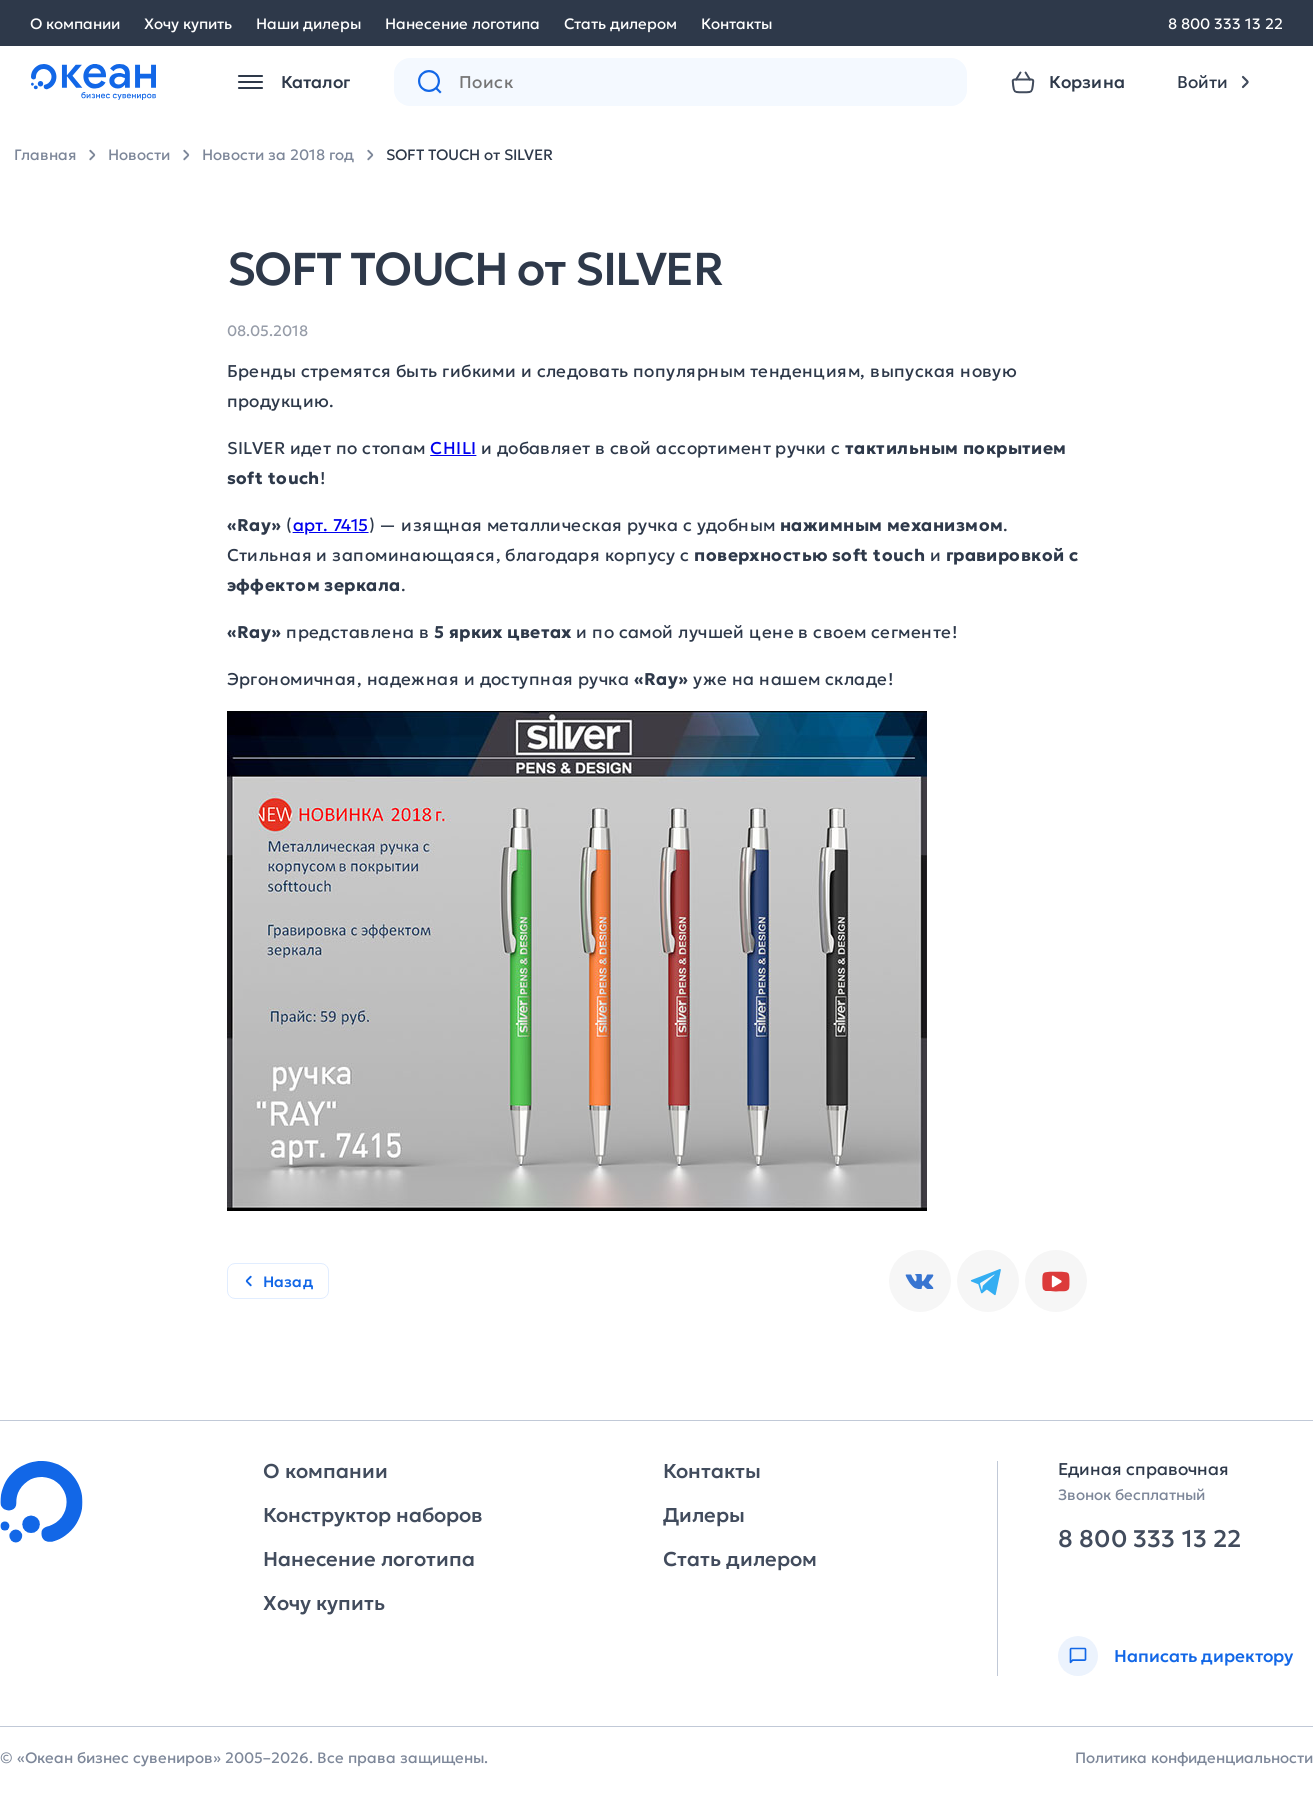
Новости (139, 154)
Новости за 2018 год (278, 154)
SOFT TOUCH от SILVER (469, 154)
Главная (45, 154)
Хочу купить (188, 23)
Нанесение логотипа (462, 23)
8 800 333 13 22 (1225, 23)
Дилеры (704, 1515)
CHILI (453, 448)
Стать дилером (620, 23)
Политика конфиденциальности (1194, 1757)
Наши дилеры (308, 23)
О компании (75, 23)
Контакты (736, 23)
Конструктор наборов (372, 1515)
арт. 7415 (331, 525)
